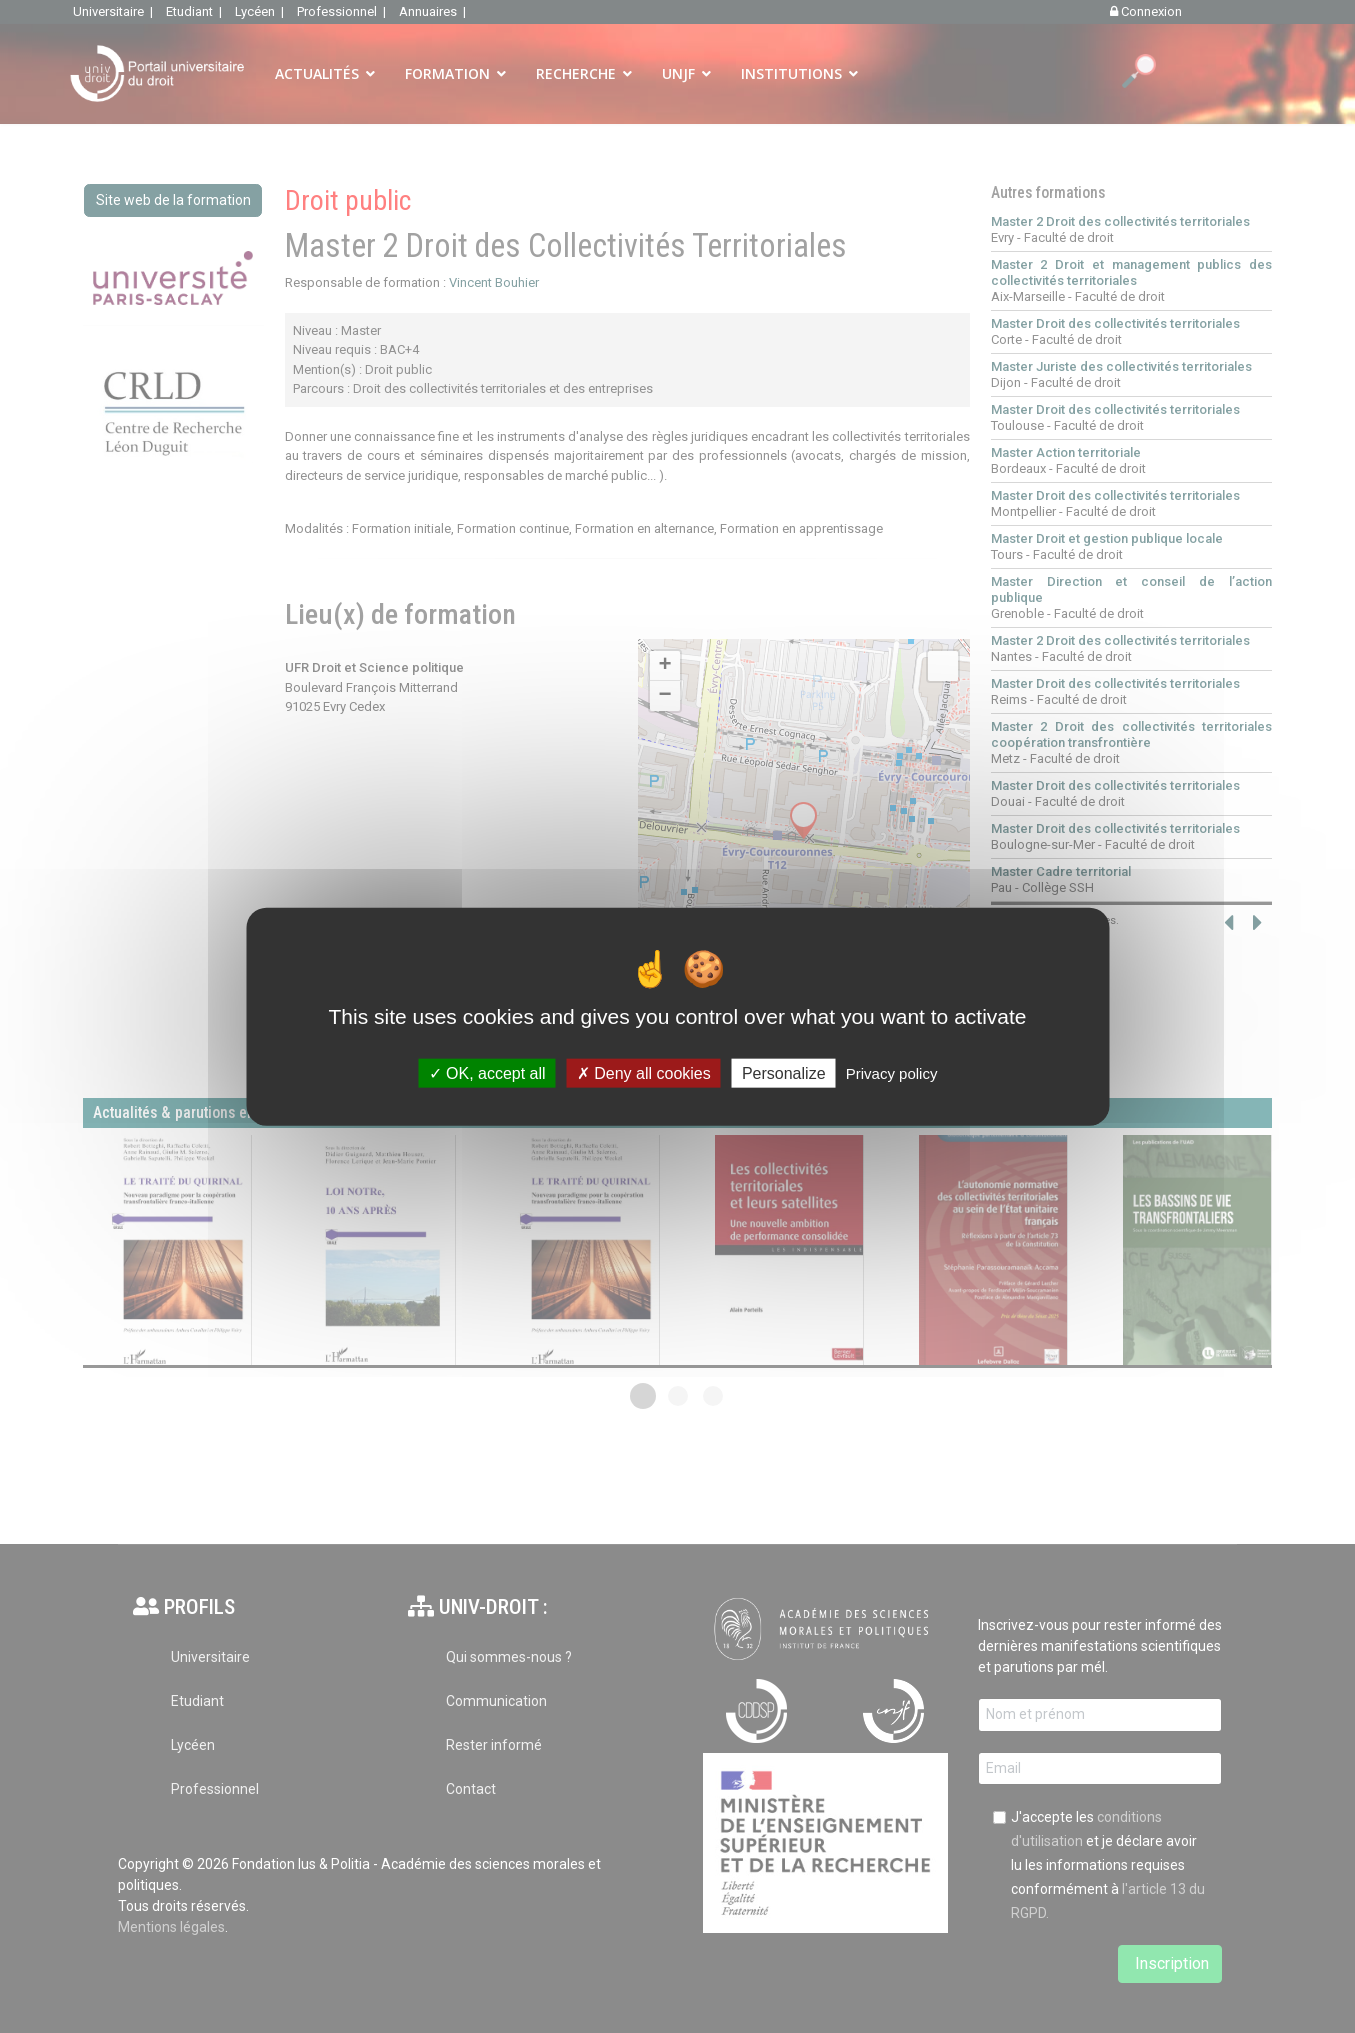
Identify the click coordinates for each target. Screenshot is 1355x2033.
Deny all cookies (644, 1073)
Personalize (784, 1073)
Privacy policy (892, 1073)
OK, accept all (487, 1073)
